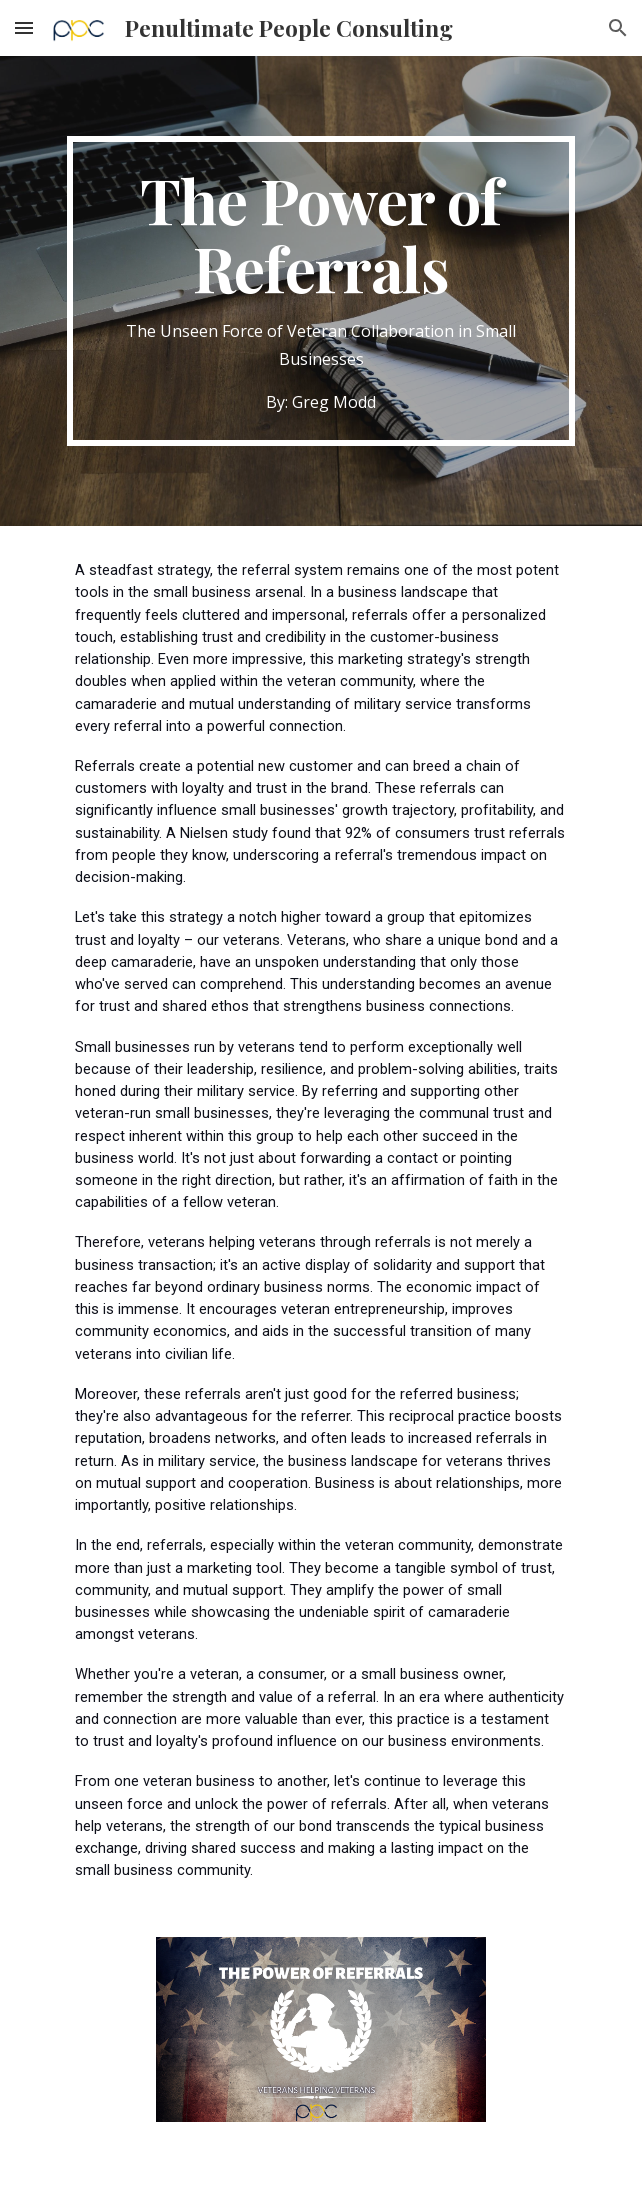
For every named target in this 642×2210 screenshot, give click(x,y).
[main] (320, 291)
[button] (24, 27)
